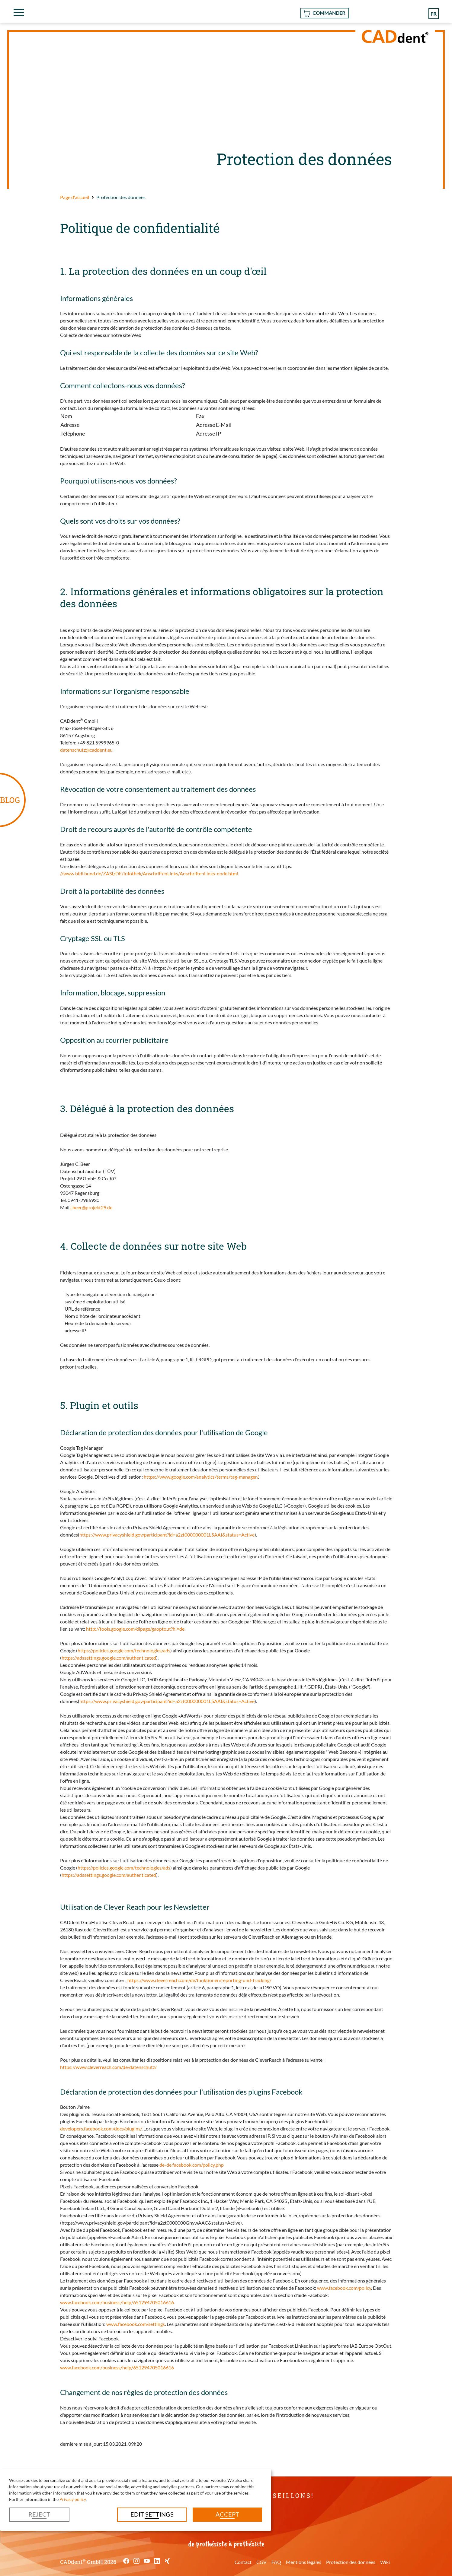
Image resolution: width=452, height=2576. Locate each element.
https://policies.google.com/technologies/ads (124, 1650)
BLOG (10, 800)
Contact (243, 2562)
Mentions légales (303, 2562)
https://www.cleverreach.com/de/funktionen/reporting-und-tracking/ (199, 1980)
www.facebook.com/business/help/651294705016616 (117, 2302)
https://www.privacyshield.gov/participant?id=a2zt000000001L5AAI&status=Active (167, 1534)
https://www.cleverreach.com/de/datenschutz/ (113, 2067)
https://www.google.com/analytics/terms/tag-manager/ (201, 1477)
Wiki (385, 2562)
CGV (261, 2562)
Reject (39, 2514)
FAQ (276, 2562)
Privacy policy (72, 2499)
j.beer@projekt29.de (91, 1207)
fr (433, 13)
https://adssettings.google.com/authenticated (109, 1658)
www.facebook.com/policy (344, 2288)
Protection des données (350, 2562)
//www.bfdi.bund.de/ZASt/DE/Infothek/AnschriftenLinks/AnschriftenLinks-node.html (149, 873)
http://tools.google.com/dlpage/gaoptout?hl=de (135, 1629)
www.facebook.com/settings (135, 2324)
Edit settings (152, 2514)
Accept (227, 2514)
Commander (329, 13)
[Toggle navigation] (19, 12)
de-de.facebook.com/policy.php (191, 2165)
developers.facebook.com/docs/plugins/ (101, 2128)
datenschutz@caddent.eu (86, 750)
